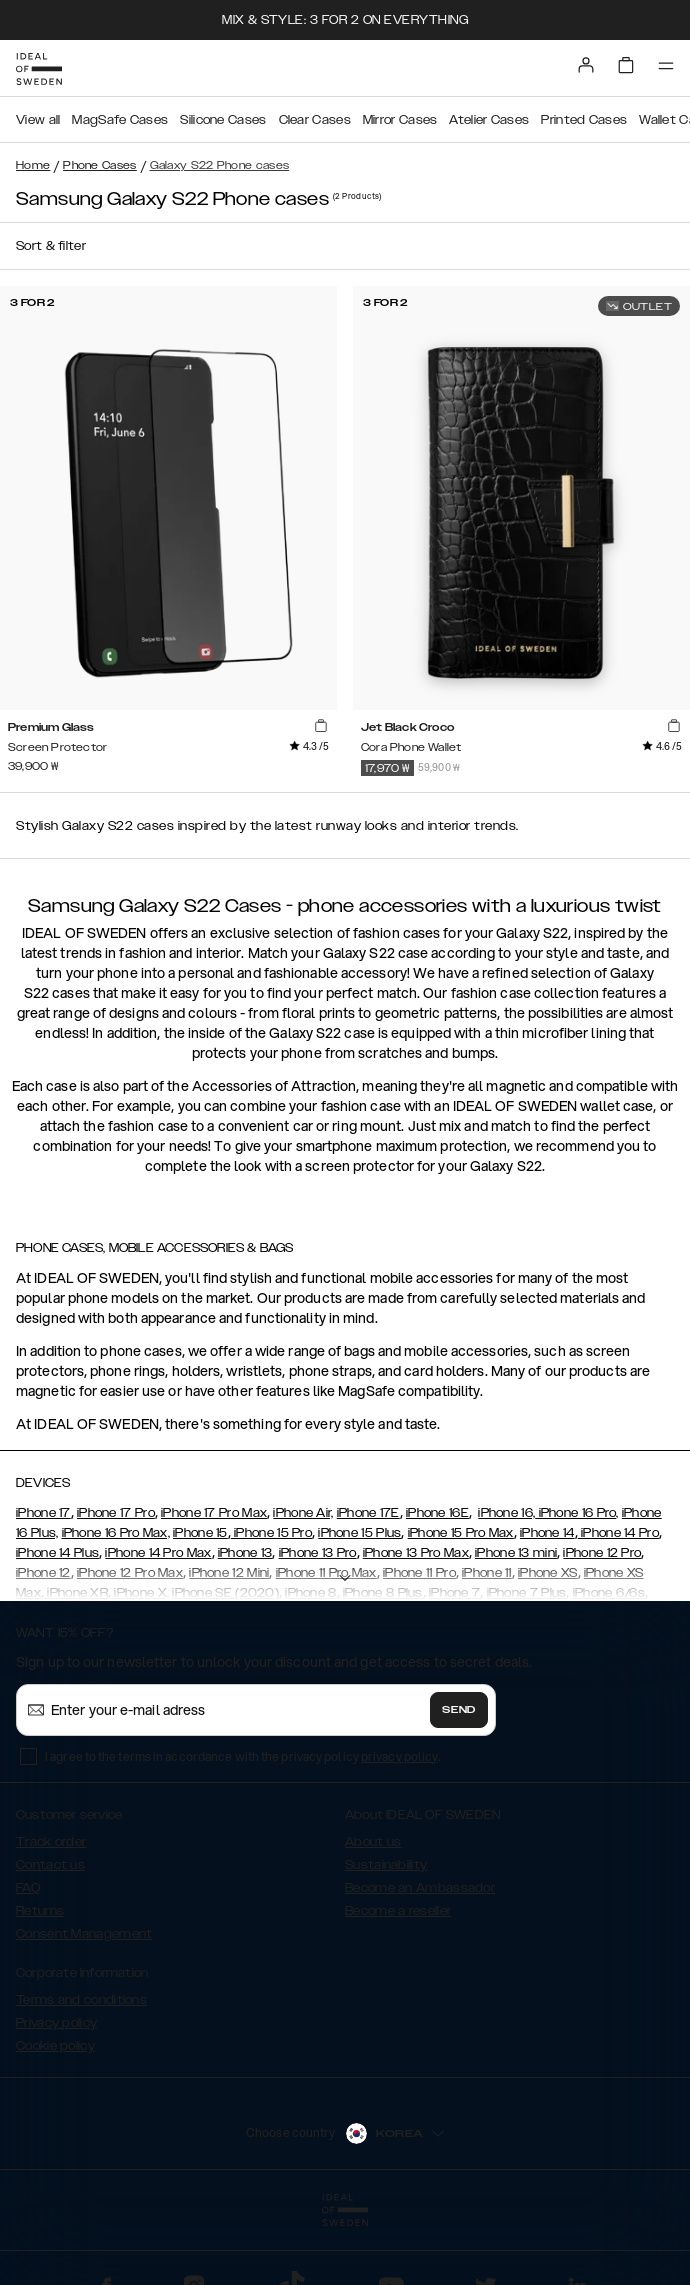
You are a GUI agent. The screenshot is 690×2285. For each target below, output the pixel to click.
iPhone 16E (437, 1513)
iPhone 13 (245, 1553)
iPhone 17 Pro (116, 1513)
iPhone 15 (200, 1533)
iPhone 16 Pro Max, (116, 1533)
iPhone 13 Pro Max (416, 1553)
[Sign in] (586, 65)
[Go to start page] (39, 69)
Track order (51, 1842)
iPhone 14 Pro (618, 1533)
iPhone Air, (303, 1513)
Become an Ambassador (420, 1888)
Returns (40, 1911)
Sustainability (386, 1865)
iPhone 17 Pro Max (214, 1513)
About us (373, 1842)
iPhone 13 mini (516, 1553)
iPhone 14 (547, 1533)
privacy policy (399, 1756)
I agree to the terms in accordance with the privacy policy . (242, 1756)
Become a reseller (398, 1911)
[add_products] (321, 726)
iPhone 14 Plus (57, 1553)
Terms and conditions (81, 2000)
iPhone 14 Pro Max (158, 1553)
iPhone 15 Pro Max (461, 1533)
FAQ (28, 1888)
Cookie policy (55, 2046)
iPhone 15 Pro (271, 1533)
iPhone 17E (368, 1513)
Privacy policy (56, 2023)
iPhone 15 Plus (359, 1533)
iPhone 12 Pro (602, 1553)
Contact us (50, 1865)
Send (459, 1710)
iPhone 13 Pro (318, 1553)
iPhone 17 (43, 1513)
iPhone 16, (506, 1513)
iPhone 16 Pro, (577, 1513)
